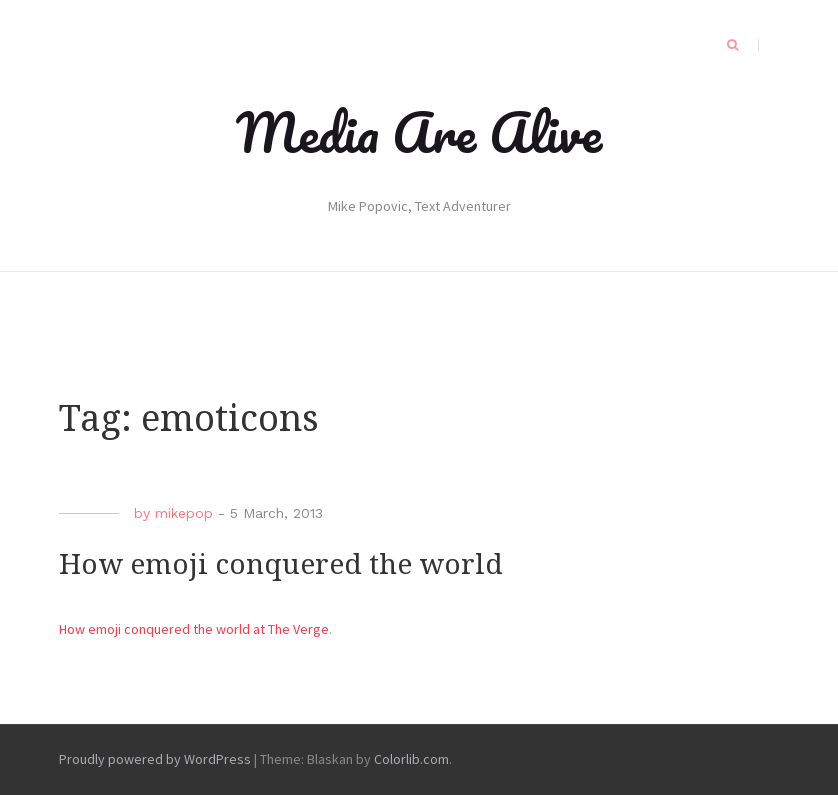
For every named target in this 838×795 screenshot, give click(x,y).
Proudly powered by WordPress (155, 759)
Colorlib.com (411, 759)
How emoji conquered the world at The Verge (194, 629)
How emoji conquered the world (281, 564)
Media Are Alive (419, 132)
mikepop (184, 513)
